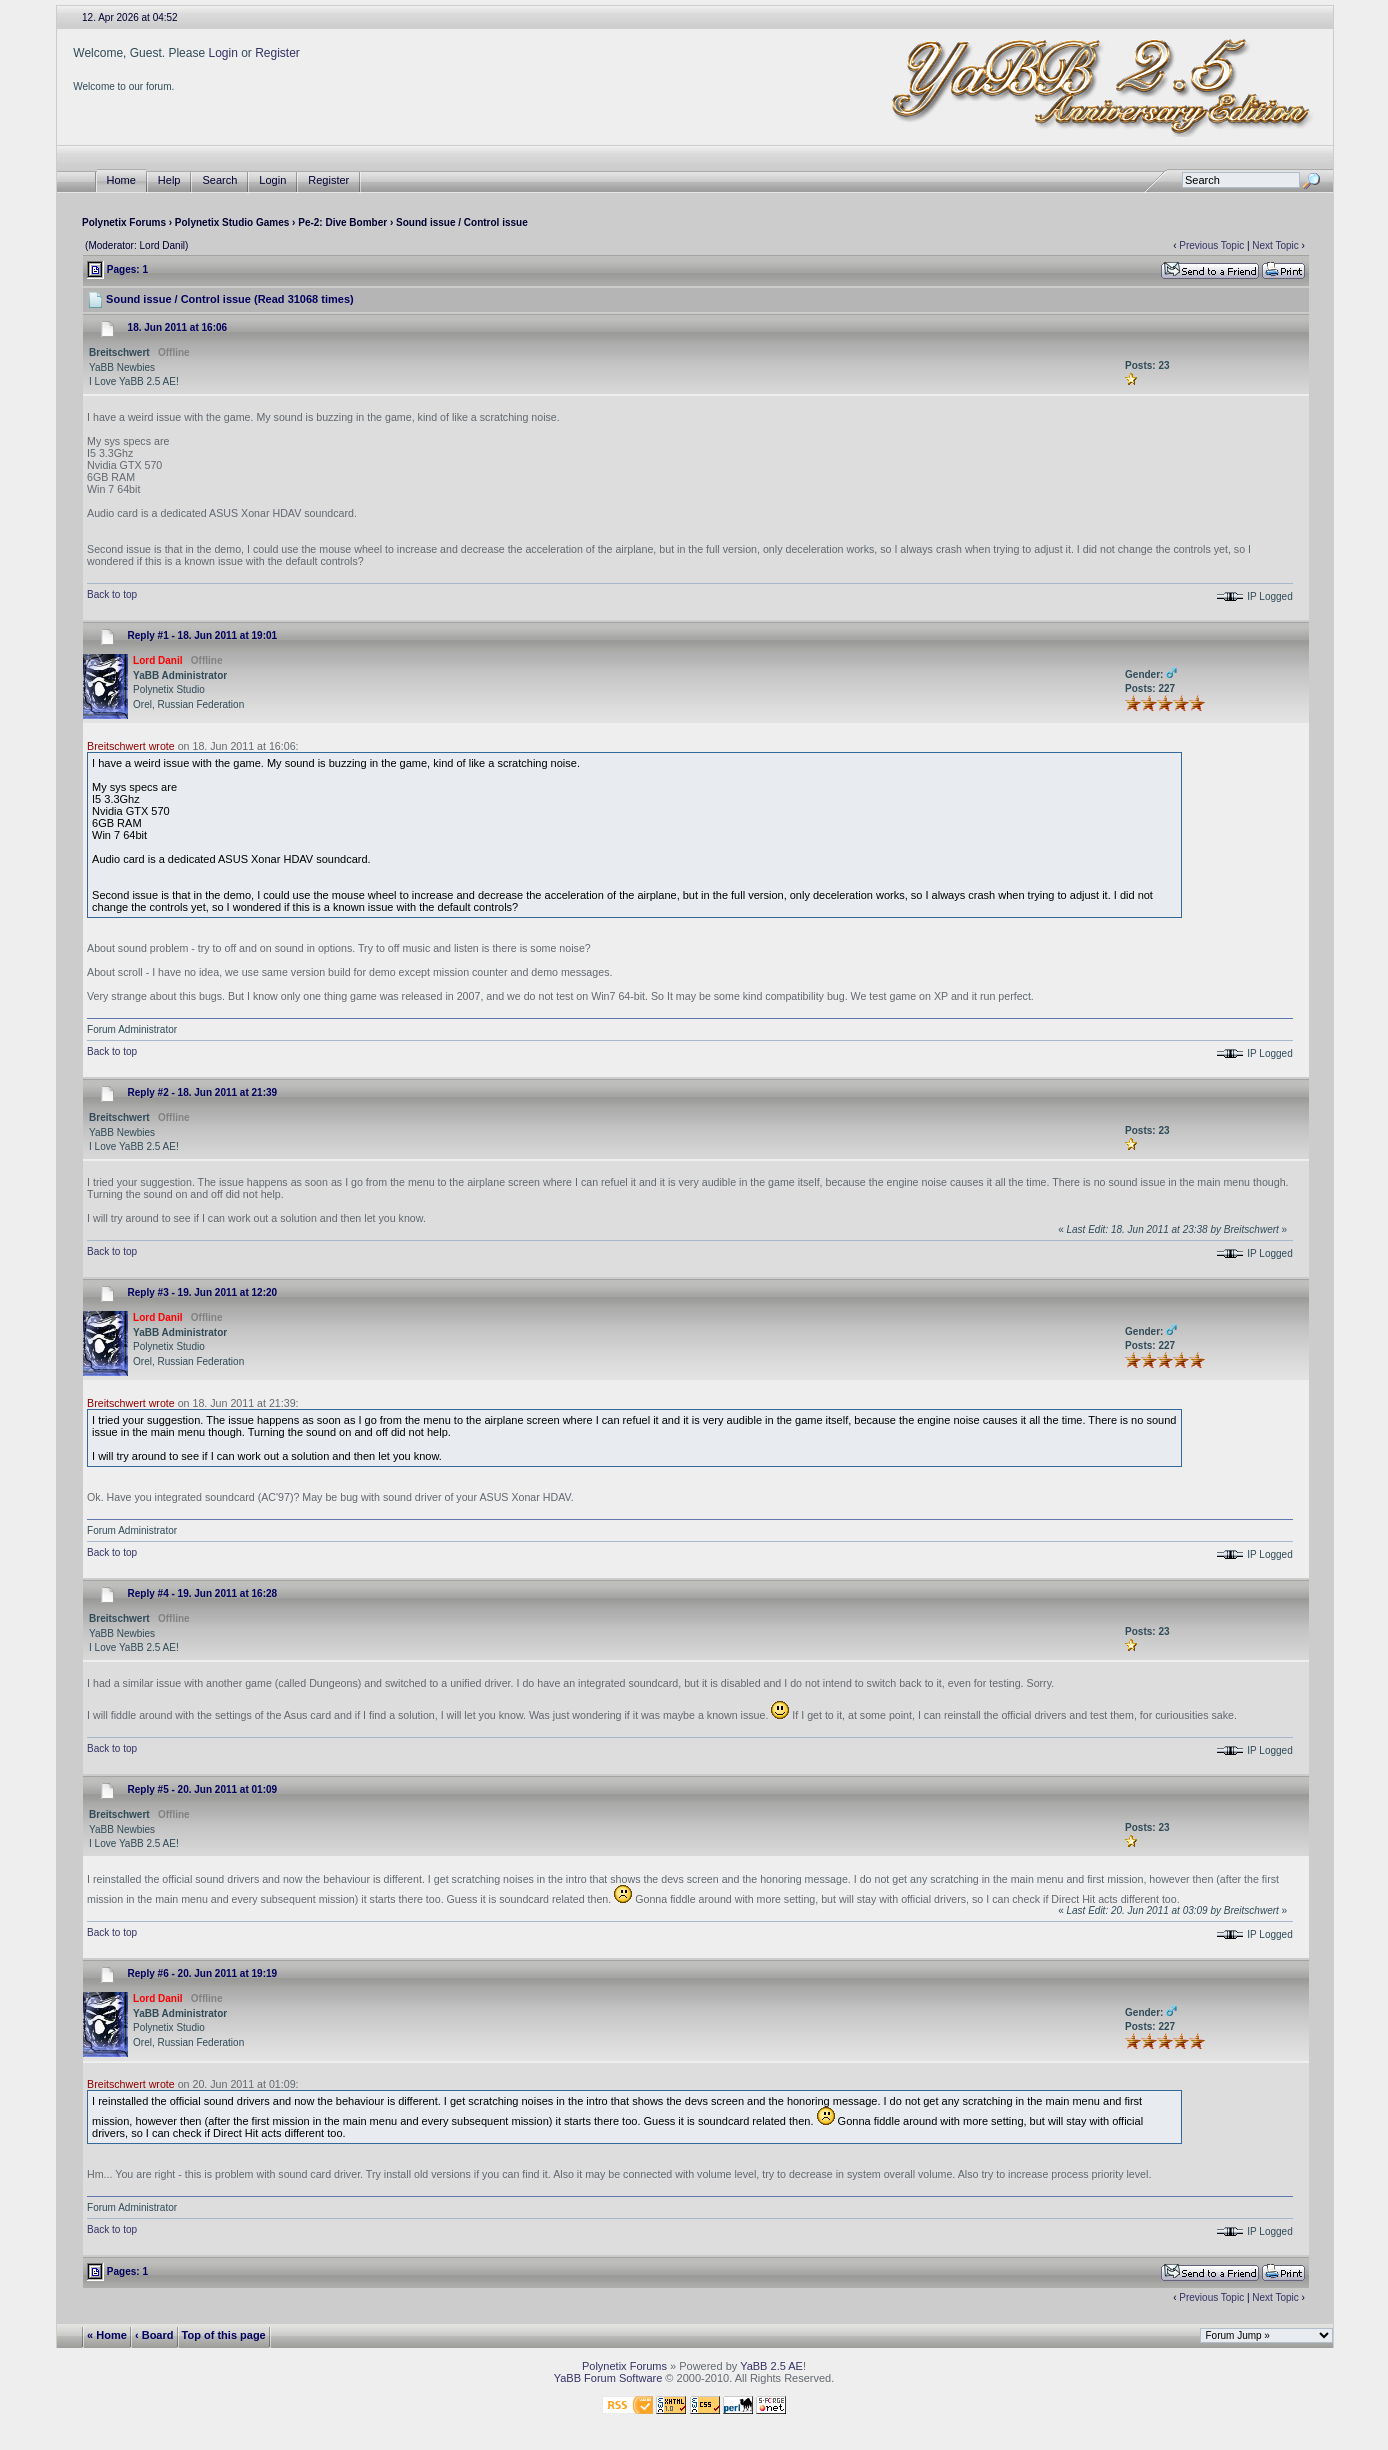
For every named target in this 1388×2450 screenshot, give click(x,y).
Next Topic (1275, 245)
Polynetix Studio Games (232, 222)
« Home (107, 2335)
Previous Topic (1211, 245)
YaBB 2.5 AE (771, 2366)
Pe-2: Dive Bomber (342, 222)
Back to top (112, 594)
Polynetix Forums (124, 222)
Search (219, 180)
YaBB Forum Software (608, 2378)
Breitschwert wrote (131, 746)
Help (169, 180)
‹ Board (154, 2335)
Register (277, 53)
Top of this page (224, 2335)
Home (121, 180)
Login (222, 53)
